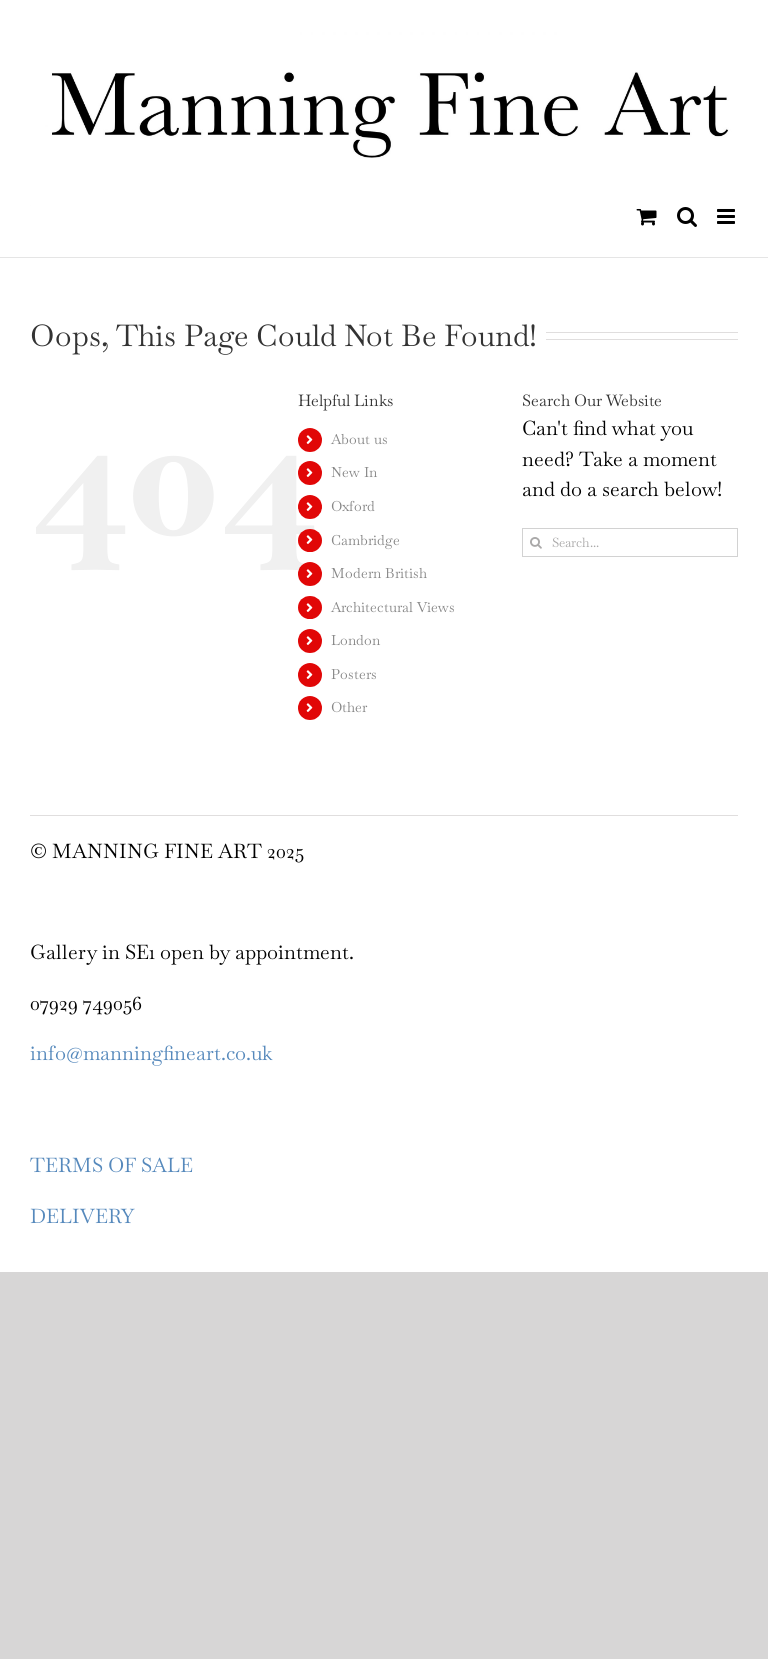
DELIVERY (82, 1216)
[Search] (536, 542)
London (355, 640)
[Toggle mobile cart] (647, 216)
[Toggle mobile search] (687, 216)
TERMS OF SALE (111, 1165)
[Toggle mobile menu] (727, 216)
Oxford (353, 506)
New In (354, 472)
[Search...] (630, 542)
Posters (354, 674)
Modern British (379, 573)
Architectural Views (393, 607)
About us (359, 439)
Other (349, 707)
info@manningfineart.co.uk (151, 1053)
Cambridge (365, 540)
